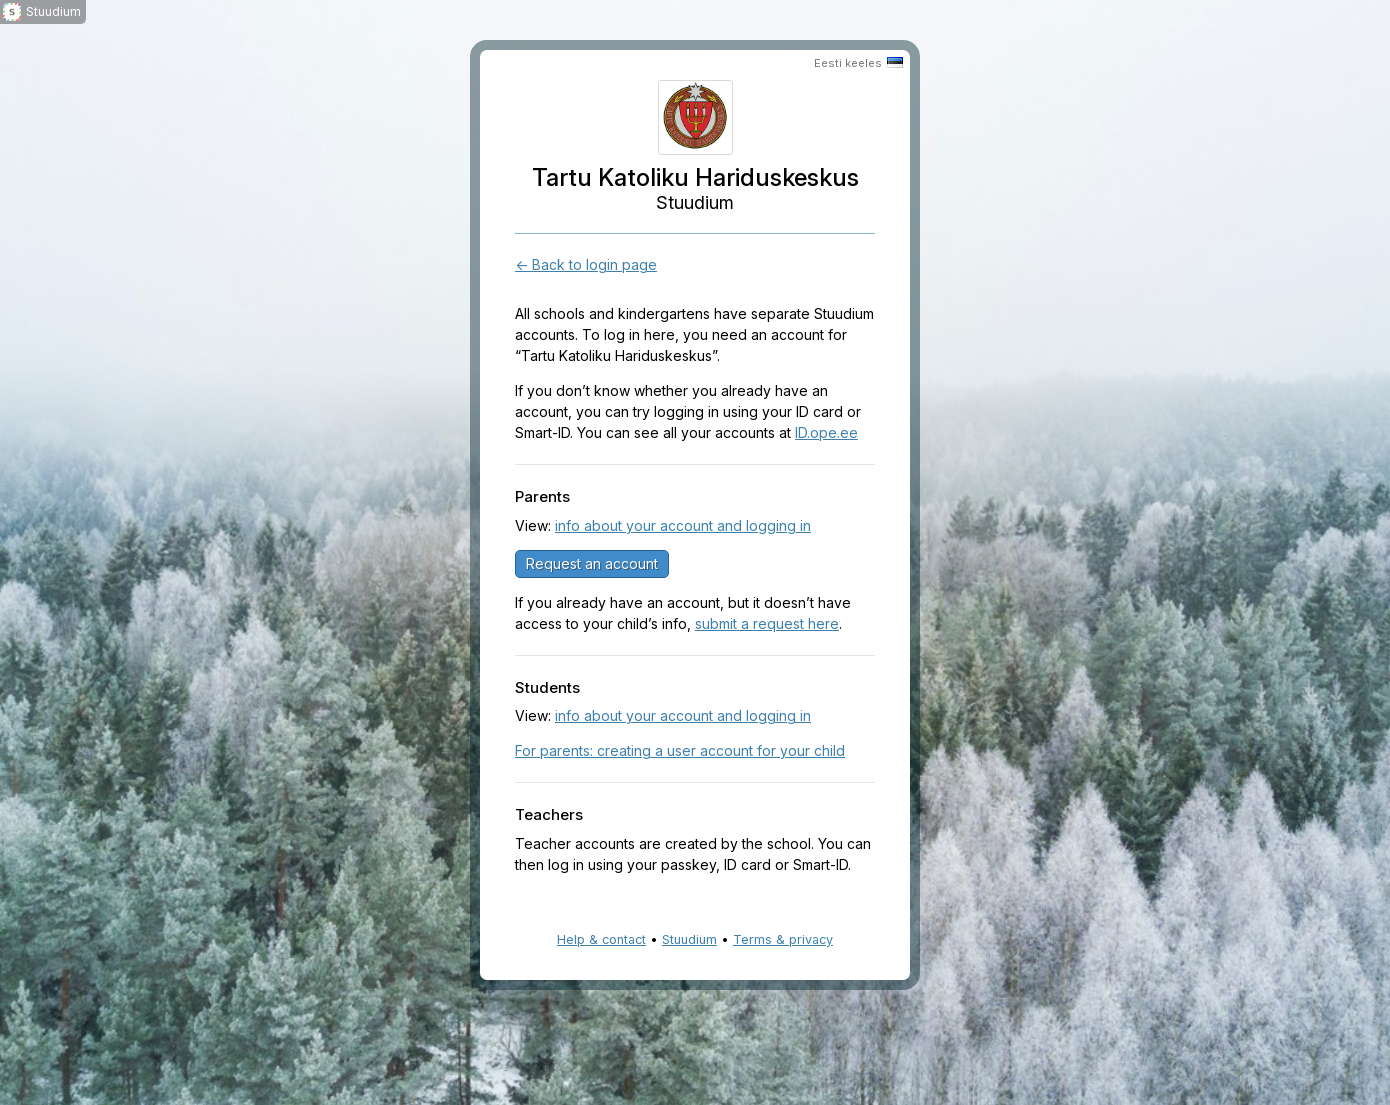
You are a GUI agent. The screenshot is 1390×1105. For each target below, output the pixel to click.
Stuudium (689, 939)
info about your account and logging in (683, 525)
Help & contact (601, 939)
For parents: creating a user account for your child (680, 750)
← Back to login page (586, 264)
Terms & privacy (783, 939)
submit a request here (767, 623)
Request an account (592, 563)
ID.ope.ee (826, 432)
